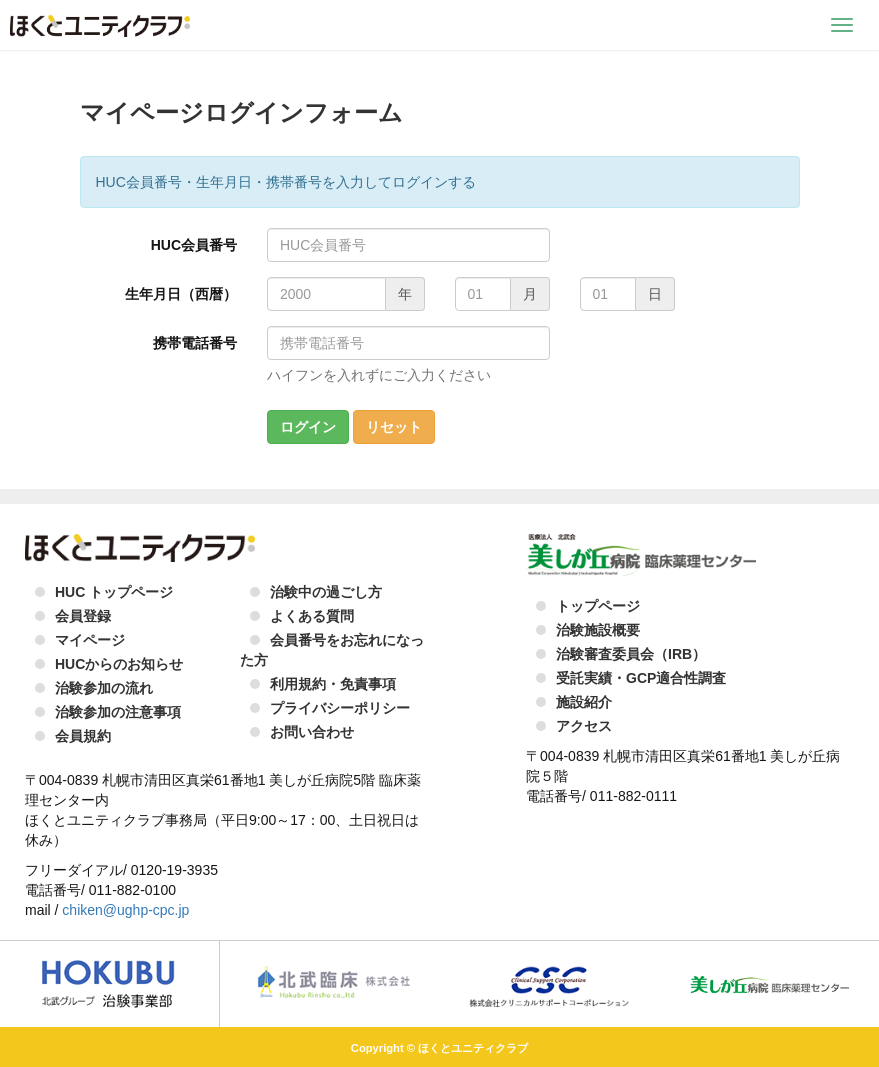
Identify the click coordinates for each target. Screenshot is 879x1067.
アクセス (584, 726)
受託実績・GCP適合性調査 (641, 678)
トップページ (598, 606)
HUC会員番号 (194, 245)
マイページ (90, 640)
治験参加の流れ (104, 688)
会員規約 (83, 736)
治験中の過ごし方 (326, 592)
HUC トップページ (114, 592)
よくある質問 (312, 616)
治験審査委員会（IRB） (631, 654)
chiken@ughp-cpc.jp (125, 910)
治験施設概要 (598, 630)
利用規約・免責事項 (333, 684)
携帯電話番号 (195, 343)
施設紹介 (584, 702)
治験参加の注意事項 (118, 712)
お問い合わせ (312, 732)
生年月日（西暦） (181, 294)
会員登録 (83, 616)
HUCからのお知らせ (119, 664)
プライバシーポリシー (340, 708)
